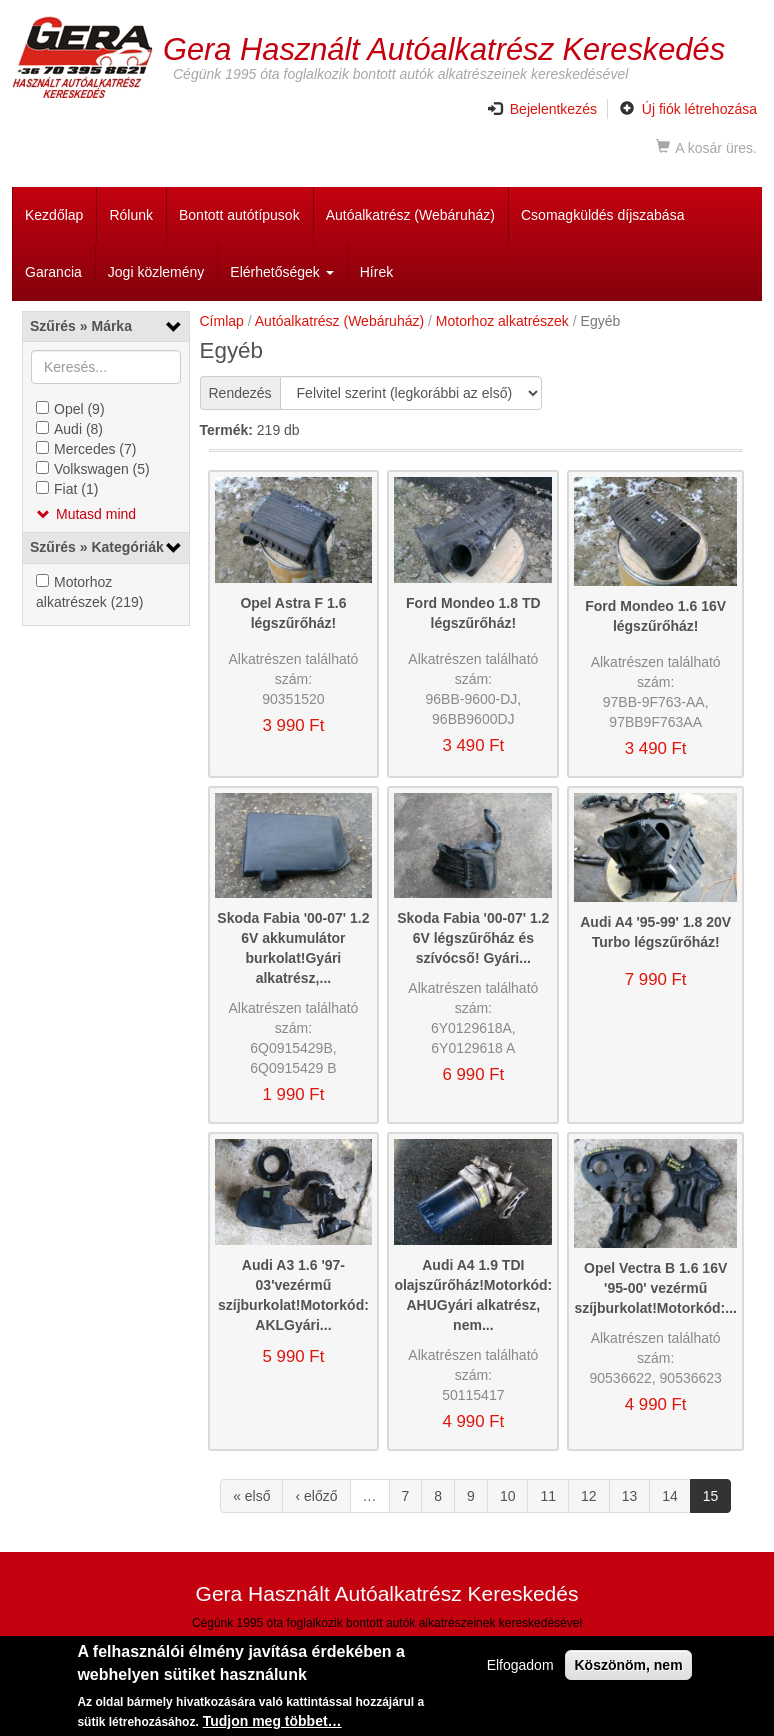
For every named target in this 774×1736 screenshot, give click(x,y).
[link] (106, 326)
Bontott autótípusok (239, 215)
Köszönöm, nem (628, 1668)
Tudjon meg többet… (272, 1724)
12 (589, 1496)
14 (670, 1496)
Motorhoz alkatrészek (502, 321)
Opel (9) (79, 409)
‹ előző (316, 1496)
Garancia (53, 272)
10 (508, 1496)
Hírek (376, 272)
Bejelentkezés (542, 109)
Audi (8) (78, 429)
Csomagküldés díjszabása (602, 215)
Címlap (222, 321)
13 (630, 1496)
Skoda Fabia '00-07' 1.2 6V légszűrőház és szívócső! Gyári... (473, 938)
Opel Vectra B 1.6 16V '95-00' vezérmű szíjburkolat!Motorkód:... (655, 1288)
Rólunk (131, 215)
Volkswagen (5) (102, 469)
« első (251, 1496)
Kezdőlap (54, 215)
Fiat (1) (76, 489)
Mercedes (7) (95, 449)
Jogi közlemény (156, 272)
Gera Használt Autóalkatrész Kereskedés (444, 48)
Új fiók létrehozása (688, 109)
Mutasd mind (96, 514)
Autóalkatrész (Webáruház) (410, 215)
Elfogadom (520, 1668)
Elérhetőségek (281, 272)
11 (548, 1496)
